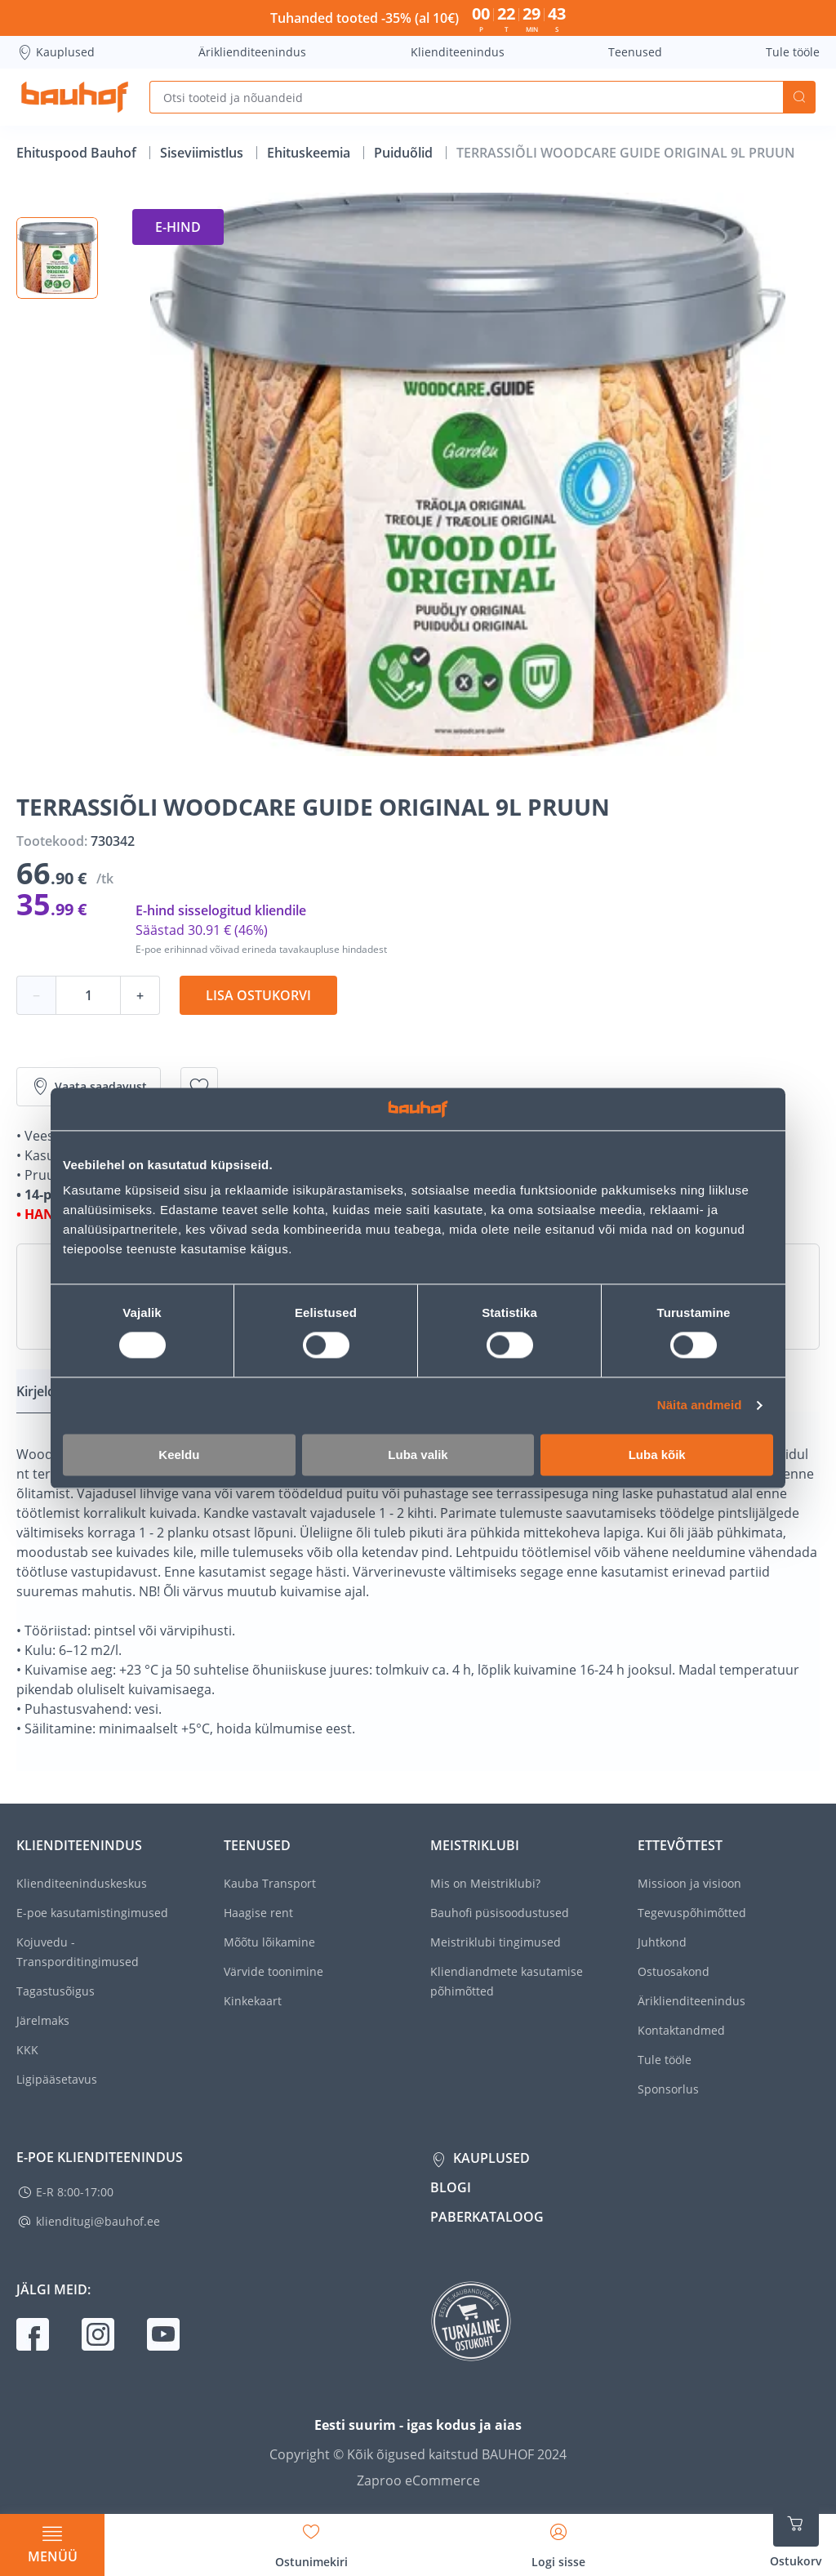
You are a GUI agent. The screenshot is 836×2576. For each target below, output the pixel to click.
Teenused (635, 52)
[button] (57, 258)
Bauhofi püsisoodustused (499, 1912)
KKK (27, 2050)
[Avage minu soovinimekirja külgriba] (311, 2540)
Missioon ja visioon (689, 1883)
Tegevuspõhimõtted (692, 1912)
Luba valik (417, 1455)
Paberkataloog (487, 2217)
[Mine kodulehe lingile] (74, 97)
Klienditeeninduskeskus (81, 1883)
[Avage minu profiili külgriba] (558, 2540)
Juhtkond (662, 1942)
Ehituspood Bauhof (78, 153)
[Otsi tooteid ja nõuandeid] (466, 97)
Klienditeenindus (458, 52)
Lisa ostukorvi (258, 995)
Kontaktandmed (681, 2030)
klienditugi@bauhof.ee (98, 2221)
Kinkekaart (253, 2001)
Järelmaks (42, 2020)
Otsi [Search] (799, 97)
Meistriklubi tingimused (495, 1942)
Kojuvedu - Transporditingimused (77, 1951)
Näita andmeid (699, 1406)
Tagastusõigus (55, 1991)
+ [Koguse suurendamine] (140, 995)
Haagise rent (258, 1912)
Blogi (450, 2187)
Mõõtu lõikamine (269, 1942)
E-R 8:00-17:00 (74, 2192)
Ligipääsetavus (56, 2079)
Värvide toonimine (273, 1971)
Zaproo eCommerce (418, 2480)
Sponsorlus (668, 2089)
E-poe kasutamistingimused (92, 1912)
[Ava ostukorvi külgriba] (796, 2535)
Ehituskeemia (310, 153)
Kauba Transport (270, 1883)
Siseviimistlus (203, 153)
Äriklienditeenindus (252, 52)
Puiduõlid (405, 153)
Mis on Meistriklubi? (485, 1883)
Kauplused (55, 52)
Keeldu (178, 1455)
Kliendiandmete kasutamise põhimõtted (506, 1981)
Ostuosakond (673, 1971)
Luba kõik (657, 1455)
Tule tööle (793, 52)
